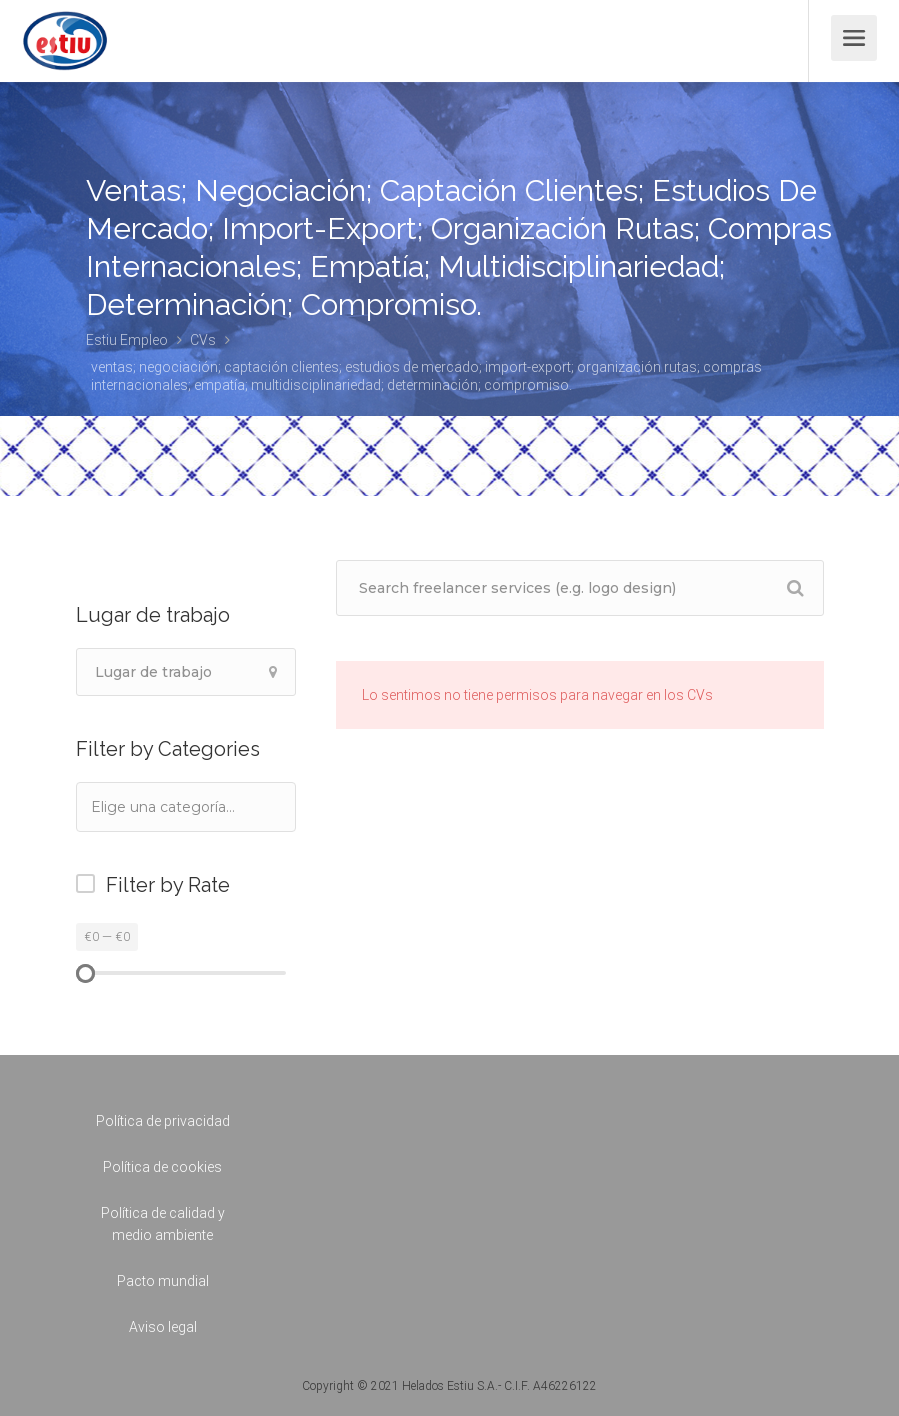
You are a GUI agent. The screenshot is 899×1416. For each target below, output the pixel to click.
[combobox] (186, 807)
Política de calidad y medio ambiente (163, 1224)
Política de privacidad (163, 1121)
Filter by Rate (168, 885)
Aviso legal (163, 1327)
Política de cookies (162, 1167)
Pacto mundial (163, 1281)
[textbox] (190, 806)
